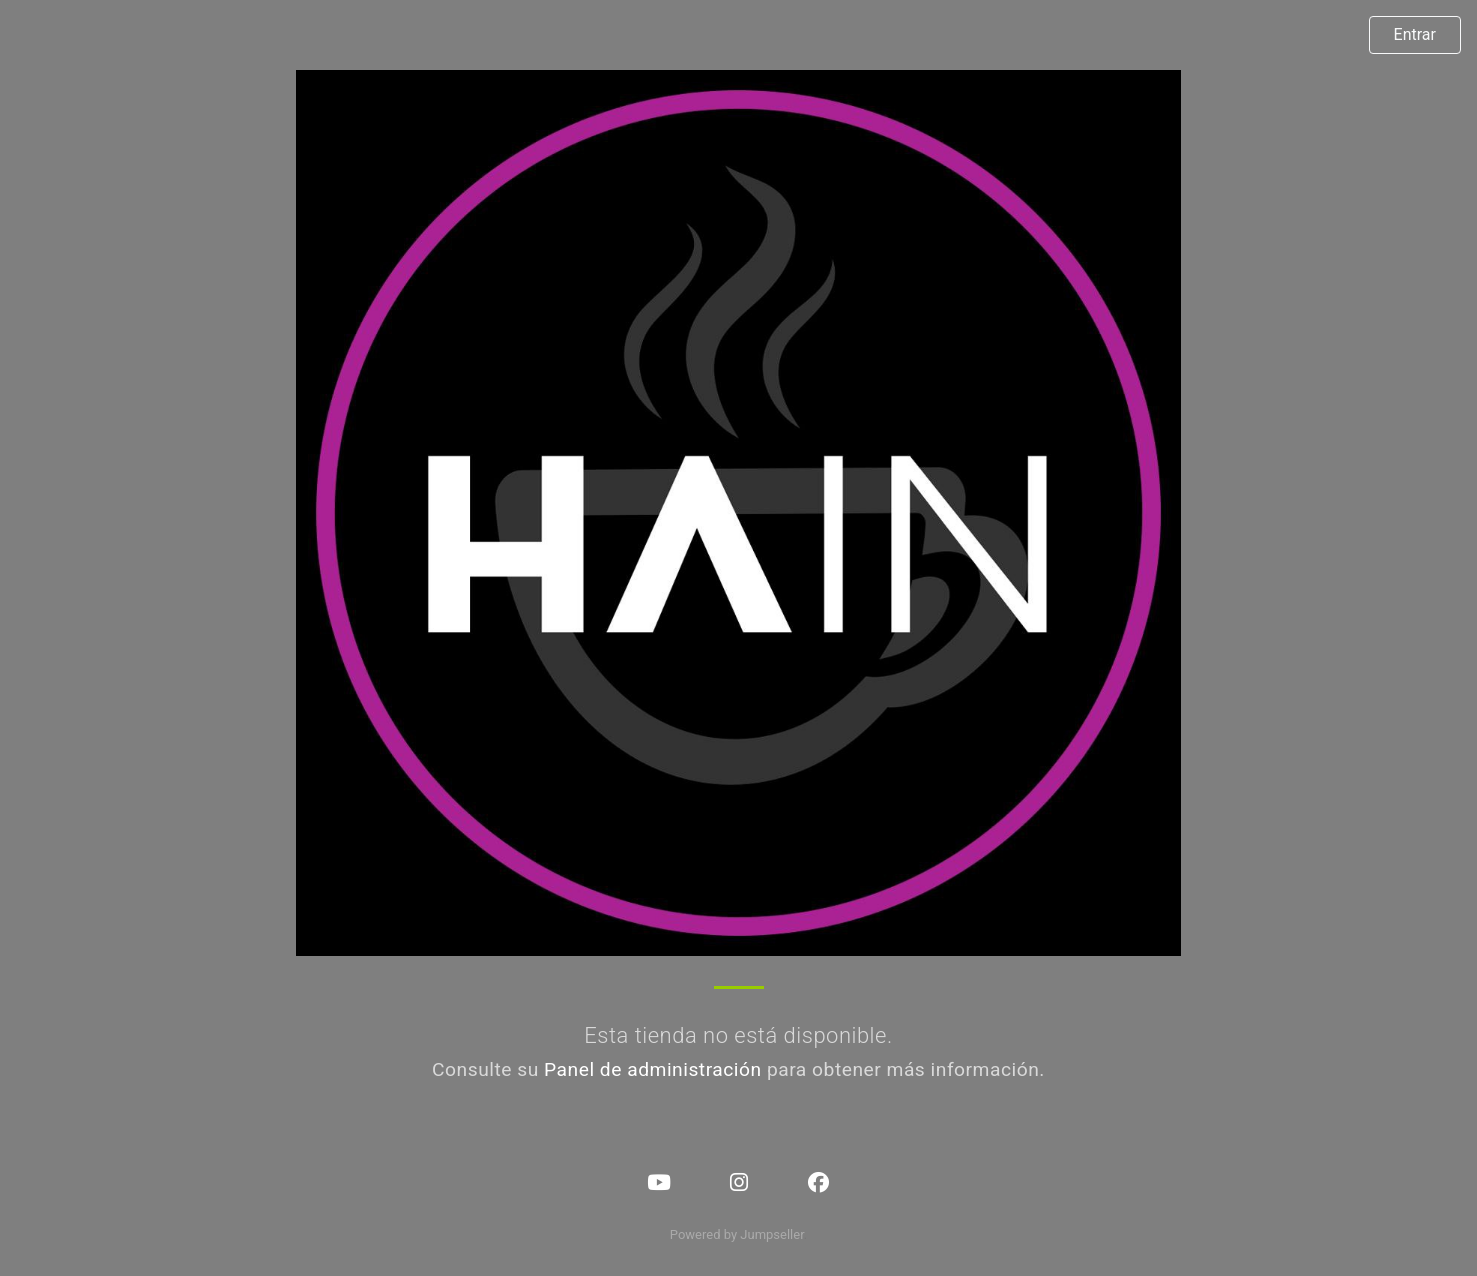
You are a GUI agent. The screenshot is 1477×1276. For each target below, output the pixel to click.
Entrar (1415, 34)
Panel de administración (653, 1069)
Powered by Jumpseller (737, 1234)
